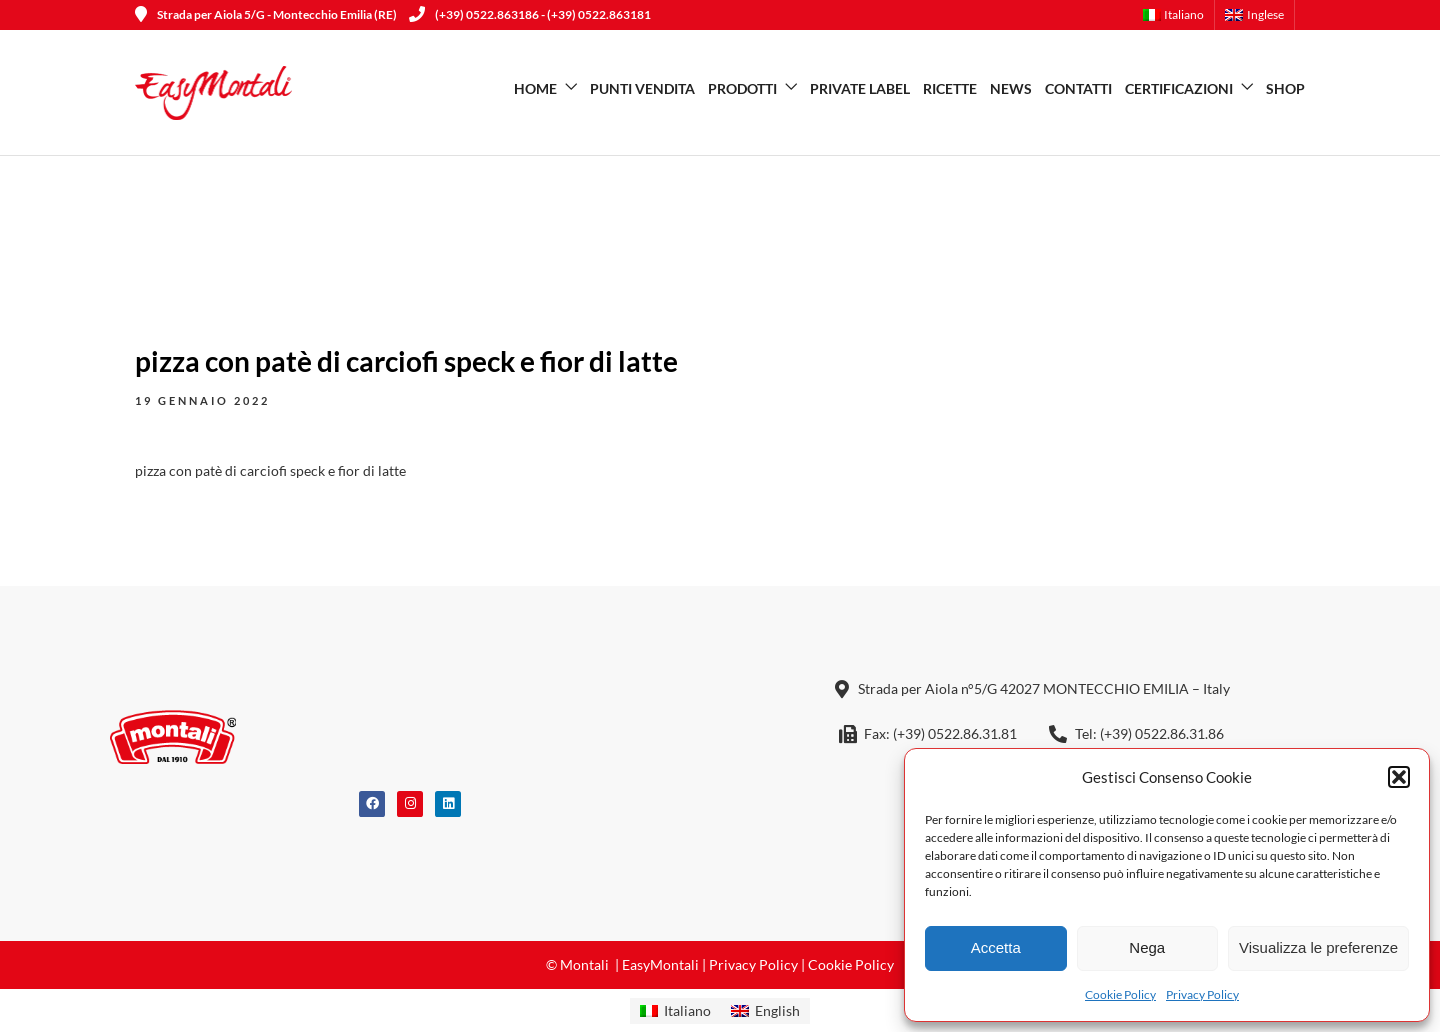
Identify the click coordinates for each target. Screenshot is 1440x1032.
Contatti (1078, 88)
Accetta (996, 947)
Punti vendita (642, 88)
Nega (1147, 947)
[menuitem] (1179, 15)
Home (535, 88)
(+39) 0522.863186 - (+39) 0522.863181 (530, 14)
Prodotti (742, 88)
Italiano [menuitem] (687, 1010)
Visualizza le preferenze (1318, 947)
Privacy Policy (1202, 994)
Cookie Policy (1120, 994)
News (1011, 88)
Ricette (950, 88)
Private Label (860, 88)
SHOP (1285, 88)
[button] (1399, 777)
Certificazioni (1179, 88)
